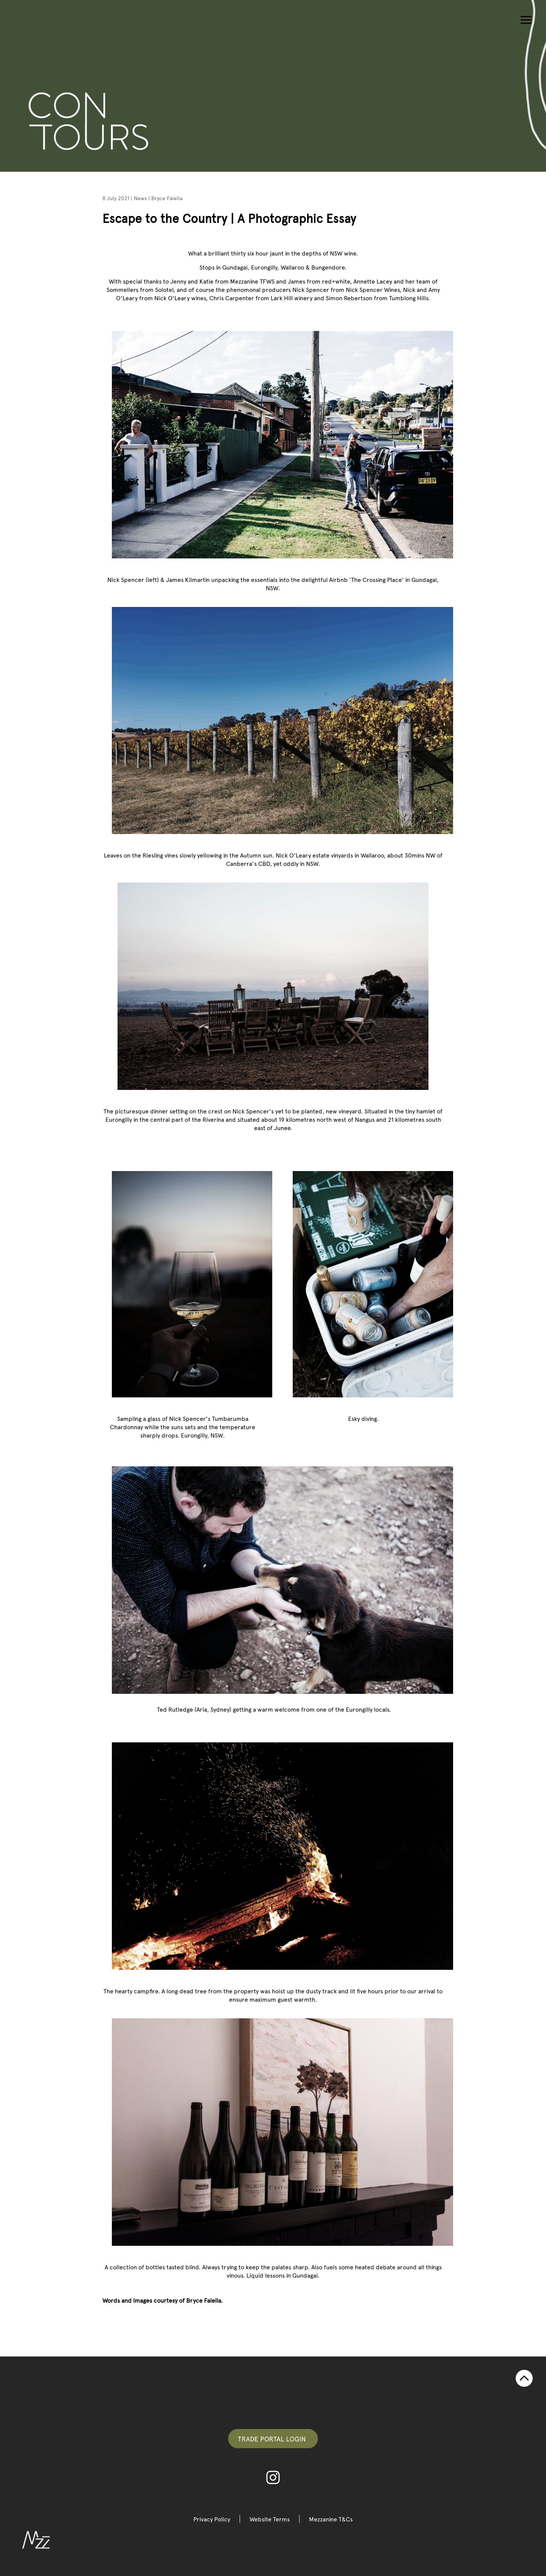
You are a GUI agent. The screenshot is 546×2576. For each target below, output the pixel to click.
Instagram (273, 2477)
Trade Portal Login (273, 2438)
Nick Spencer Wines (373, 289)
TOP (524, 2378)
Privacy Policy (211, 2519)
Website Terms (269, 2519)
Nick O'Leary (172, 297)
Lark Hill (282, 297)
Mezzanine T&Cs (331, 2519)
